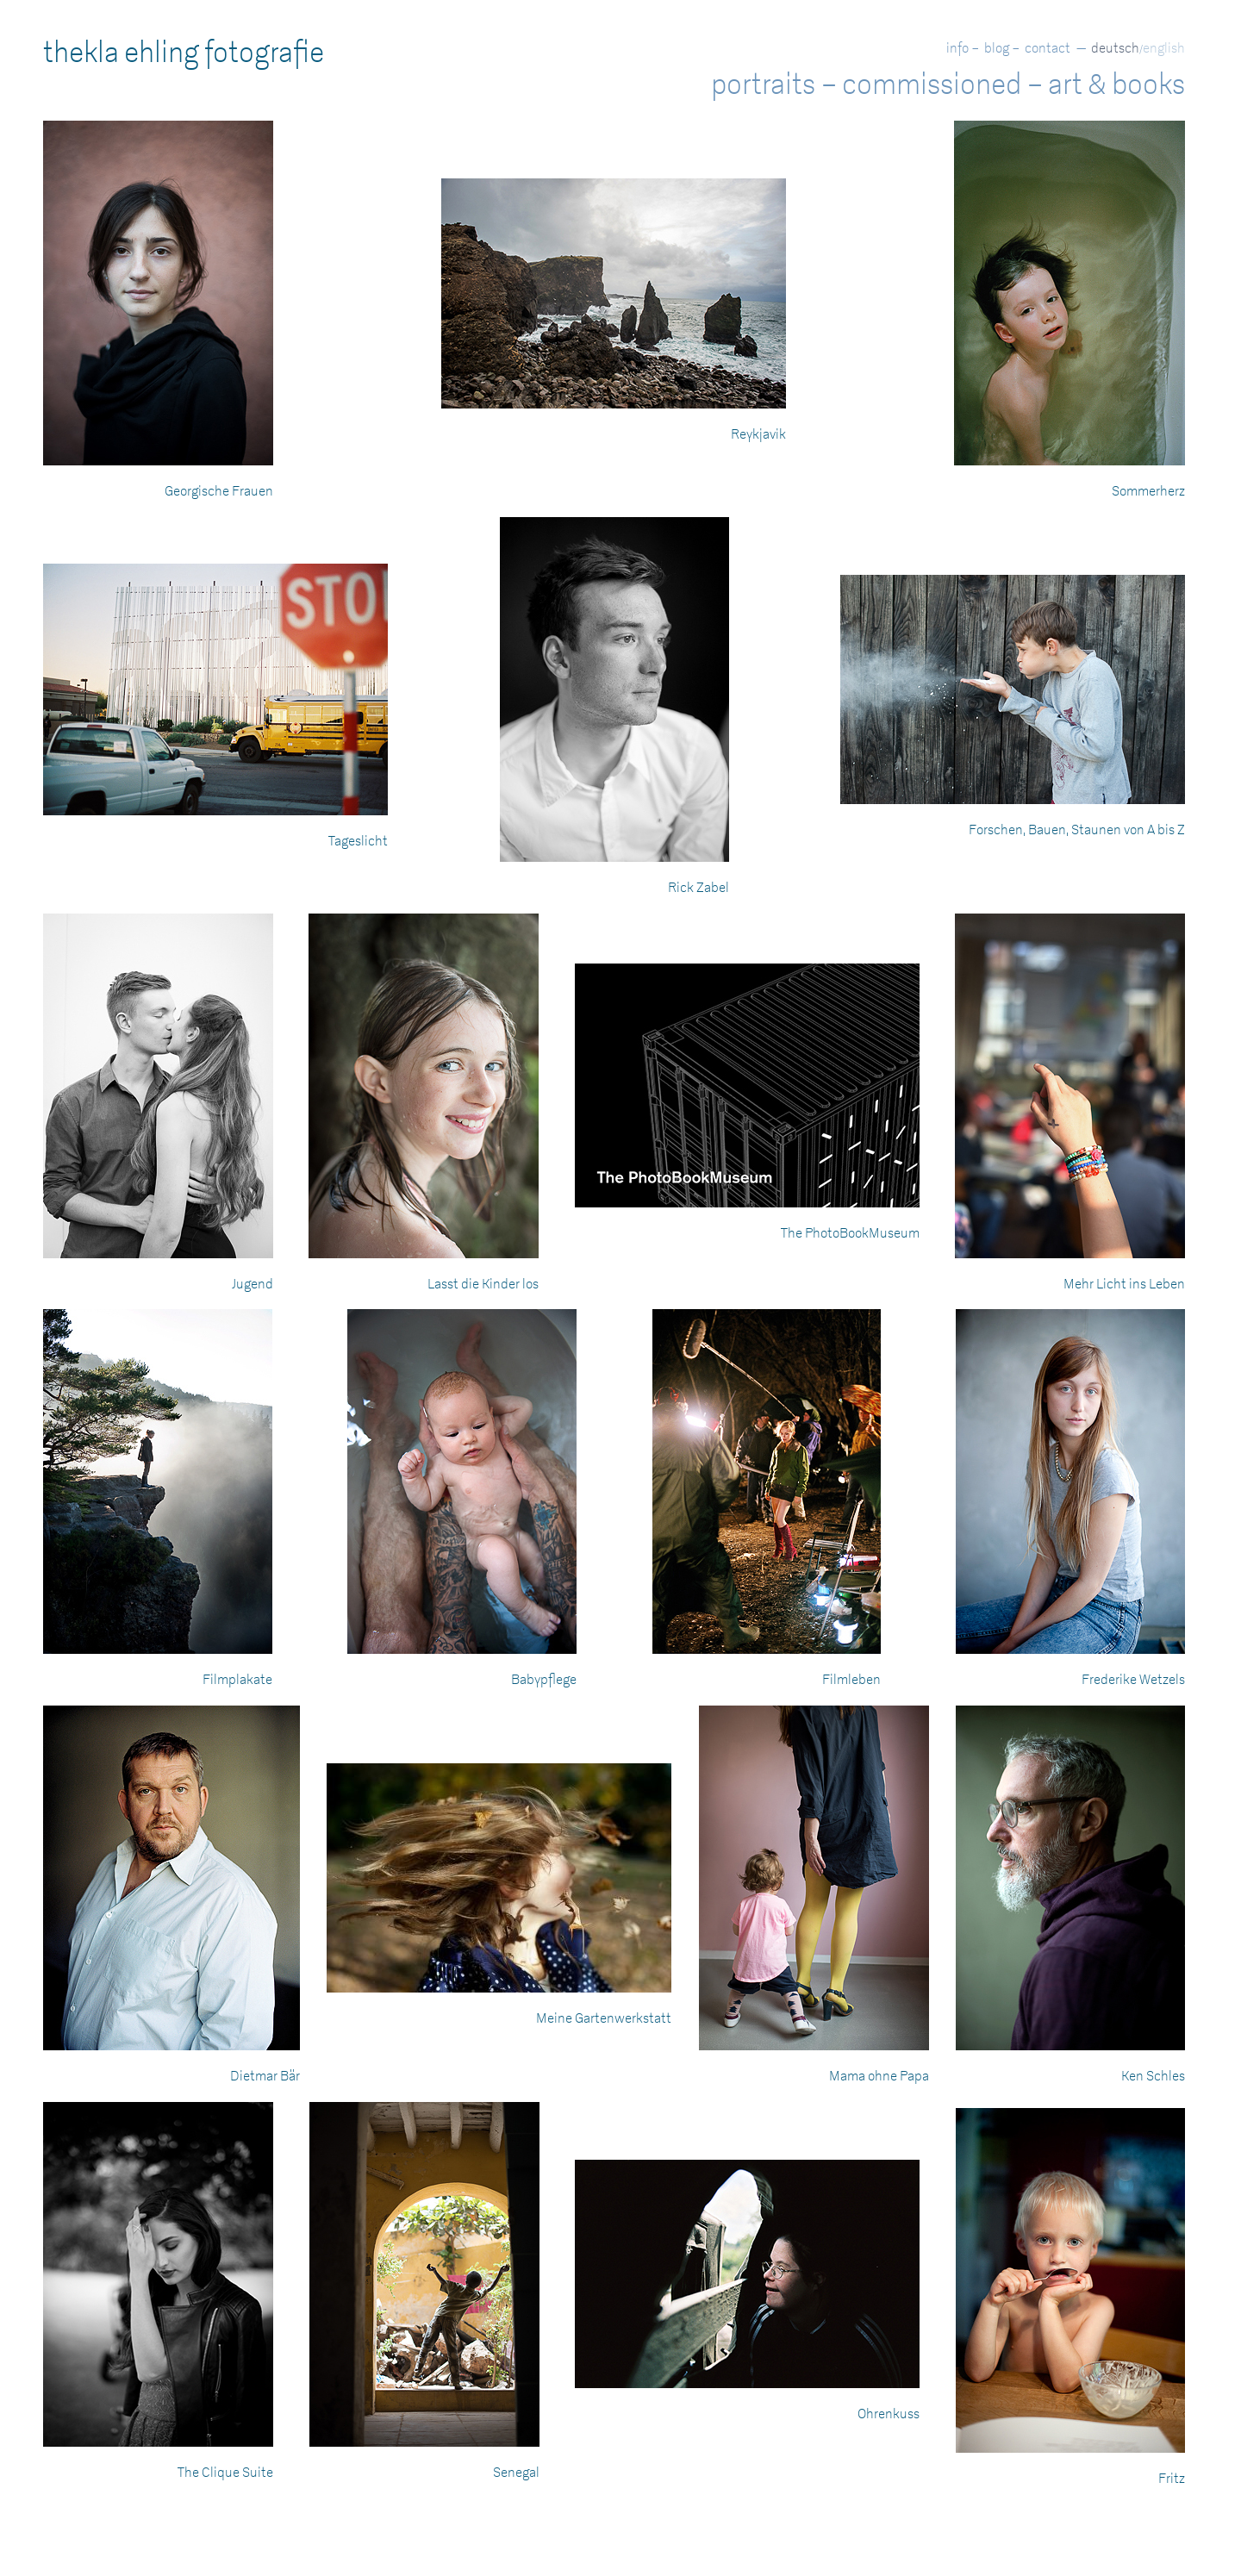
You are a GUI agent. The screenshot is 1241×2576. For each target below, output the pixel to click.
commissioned (931, 84)
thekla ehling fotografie (183, 52)
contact (1047, 48)
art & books (1116, 84)
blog (996, 48)
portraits (763, 84)
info (957, 48)
